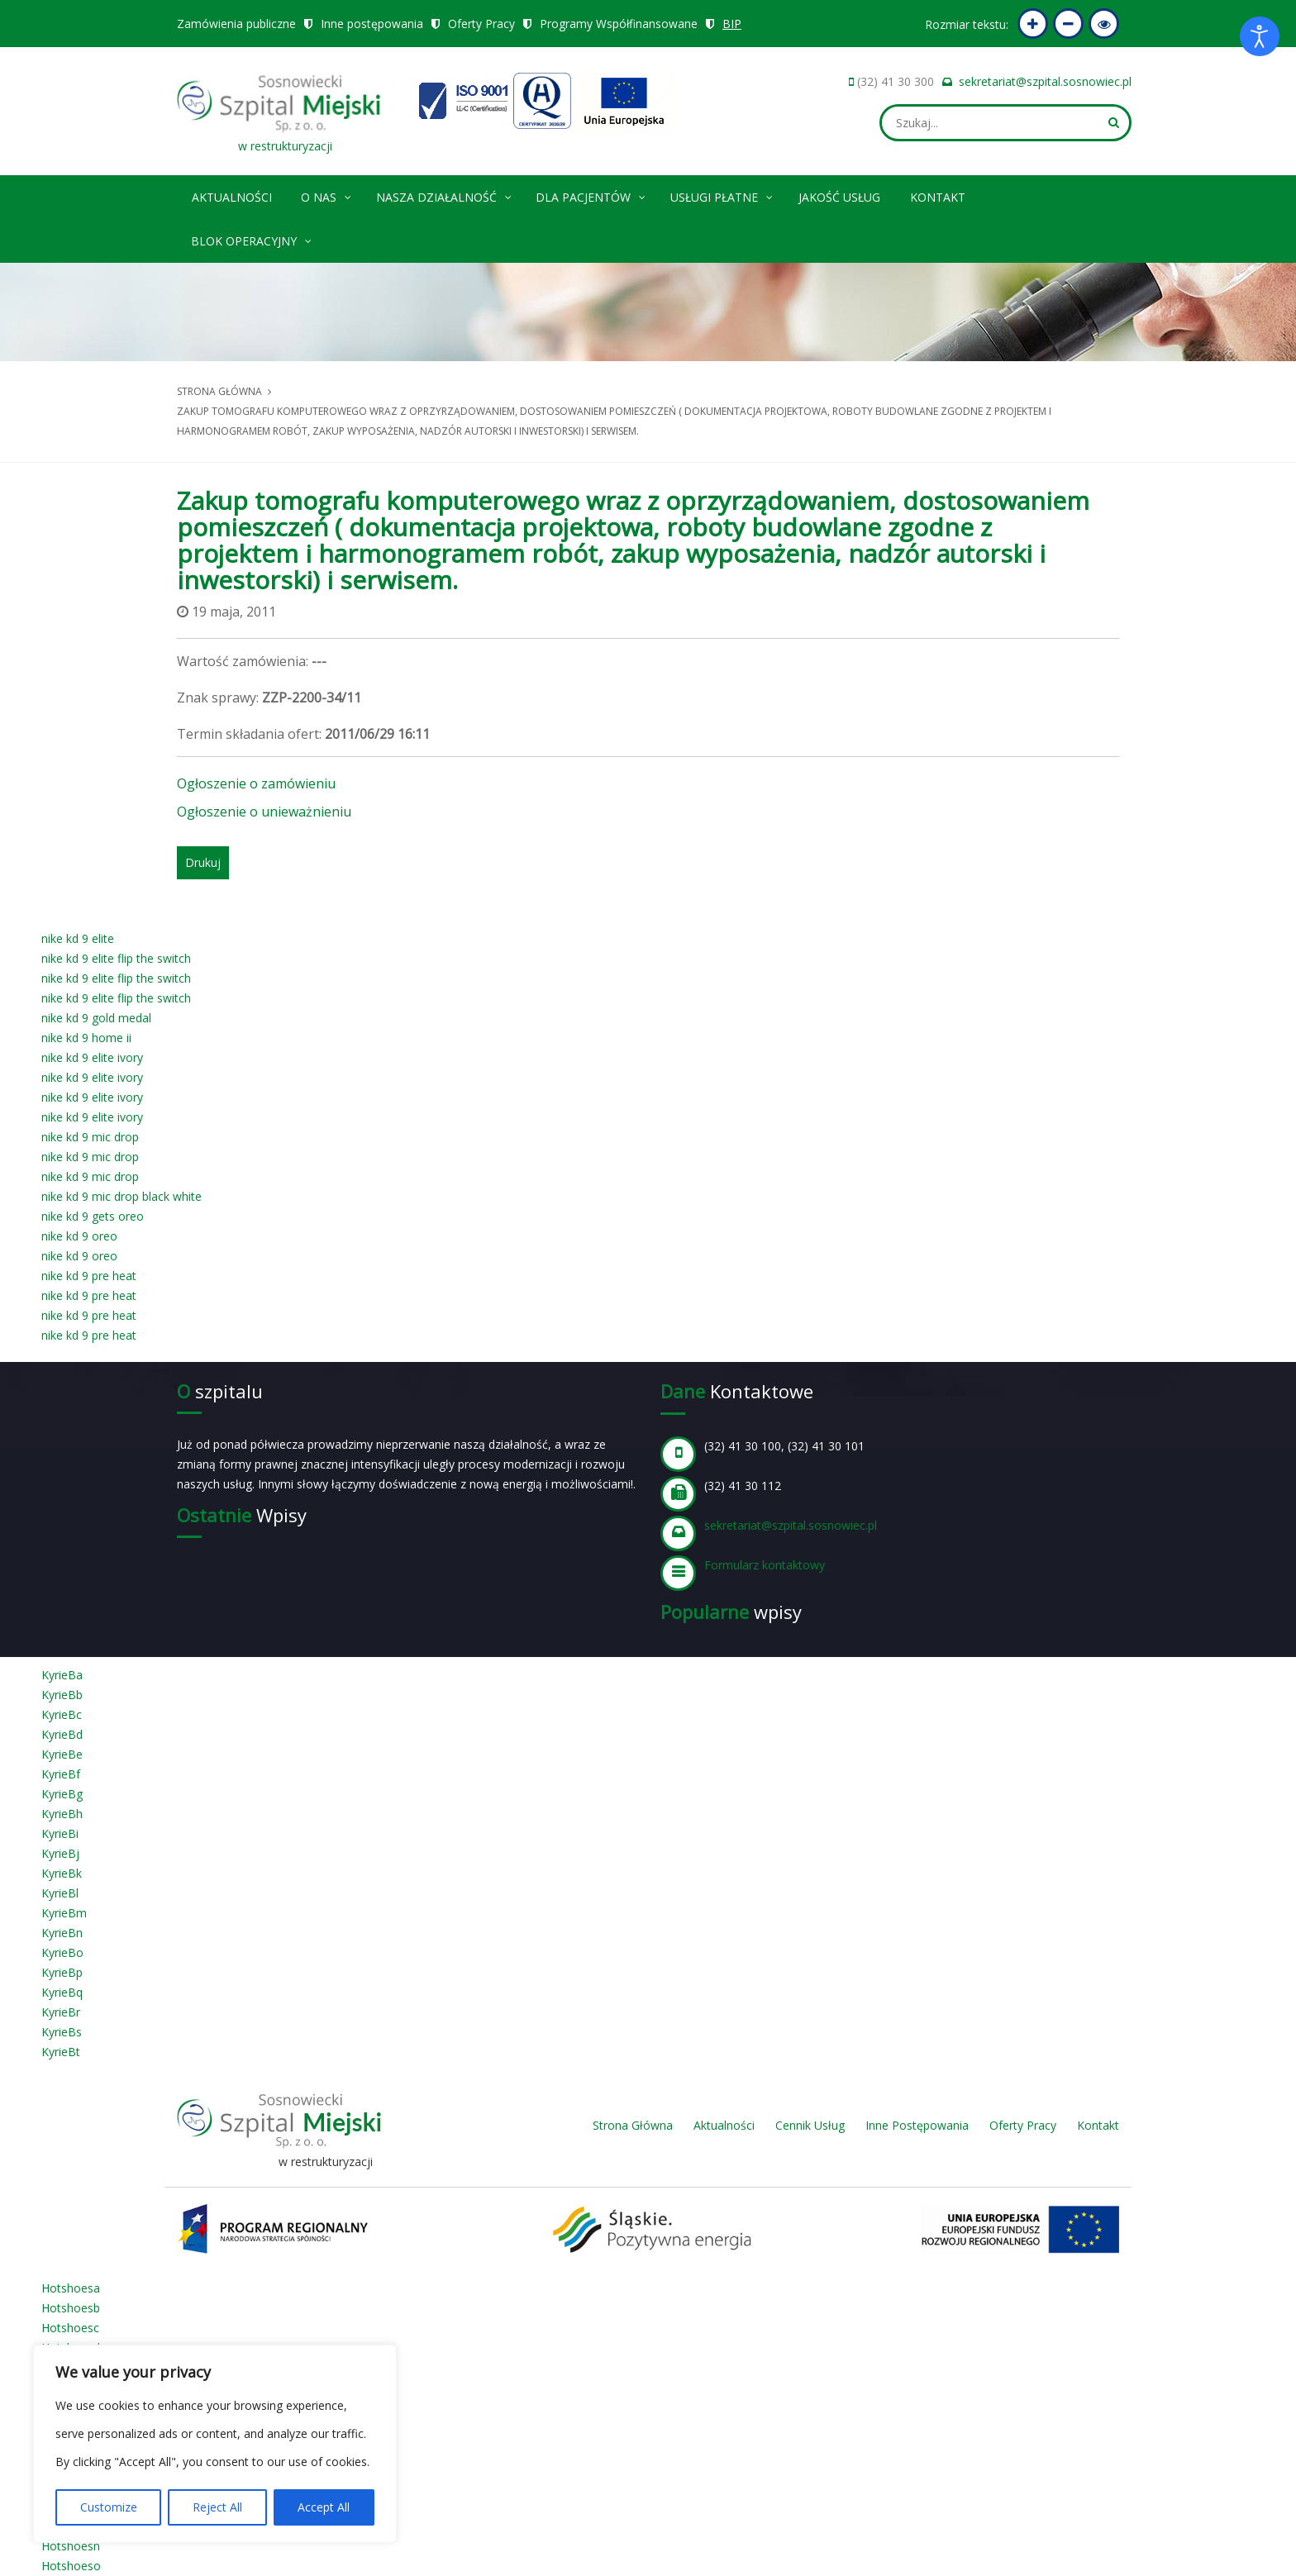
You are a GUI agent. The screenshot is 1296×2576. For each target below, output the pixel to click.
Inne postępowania (372, 23)
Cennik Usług (810, 2125)
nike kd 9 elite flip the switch (116, 958)
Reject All (217, 2507)
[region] (215, 2444)
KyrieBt (60, 2051)
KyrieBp (62, 1972)
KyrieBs (61, 2032)
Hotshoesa (70, 2288)
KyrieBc (61, 1714)
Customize (108, 2507)
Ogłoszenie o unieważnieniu (264, 811)
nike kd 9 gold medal (96, 1018)
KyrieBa (62, 1675)
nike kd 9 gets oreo (92, 1216)
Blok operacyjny (252, 238)
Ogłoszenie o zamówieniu (256, 783)
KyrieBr (60, 2012)
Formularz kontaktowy (764, 1565)
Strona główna (219, 391)
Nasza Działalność (444, 194)
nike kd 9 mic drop (90, 1137)
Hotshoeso (71, 2566)
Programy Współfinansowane (619, 23)
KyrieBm (64, 1913)
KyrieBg (62, 1794)
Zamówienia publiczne (236, 23)
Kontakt (937, 197)
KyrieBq (62, 1992)
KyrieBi (60, 1833)
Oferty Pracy (481, 23)
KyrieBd (62, 1734)
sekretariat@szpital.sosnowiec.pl (1045, 81)
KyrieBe (62, 1754)
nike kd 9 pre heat (88, 1275)
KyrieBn (62, 1932)
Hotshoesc (70, 2328)
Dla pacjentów (591, 194)
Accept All (324, 2507)
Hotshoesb (70, 2308)
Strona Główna (633, 2125)
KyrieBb (62, 1694)
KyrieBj (60, 1853)
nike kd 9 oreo (79, 1236)
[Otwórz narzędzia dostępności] (1259, 36)
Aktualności (232, 197)
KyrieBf (60, 1774)
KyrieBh (62, 1813)
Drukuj (203, 862)
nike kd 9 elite (77, 938)
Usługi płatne (722, 194)
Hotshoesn (70, 2546)
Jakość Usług (839, 197)
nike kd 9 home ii (86, 1037)
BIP (732, 23)
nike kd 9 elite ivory (92, 1057)
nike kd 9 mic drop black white (121, 1196)
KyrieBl (60, 1893)
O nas (327, 194)
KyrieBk (61, 1873)
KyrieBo (62, 1952)
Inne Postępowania (917, 2125)
